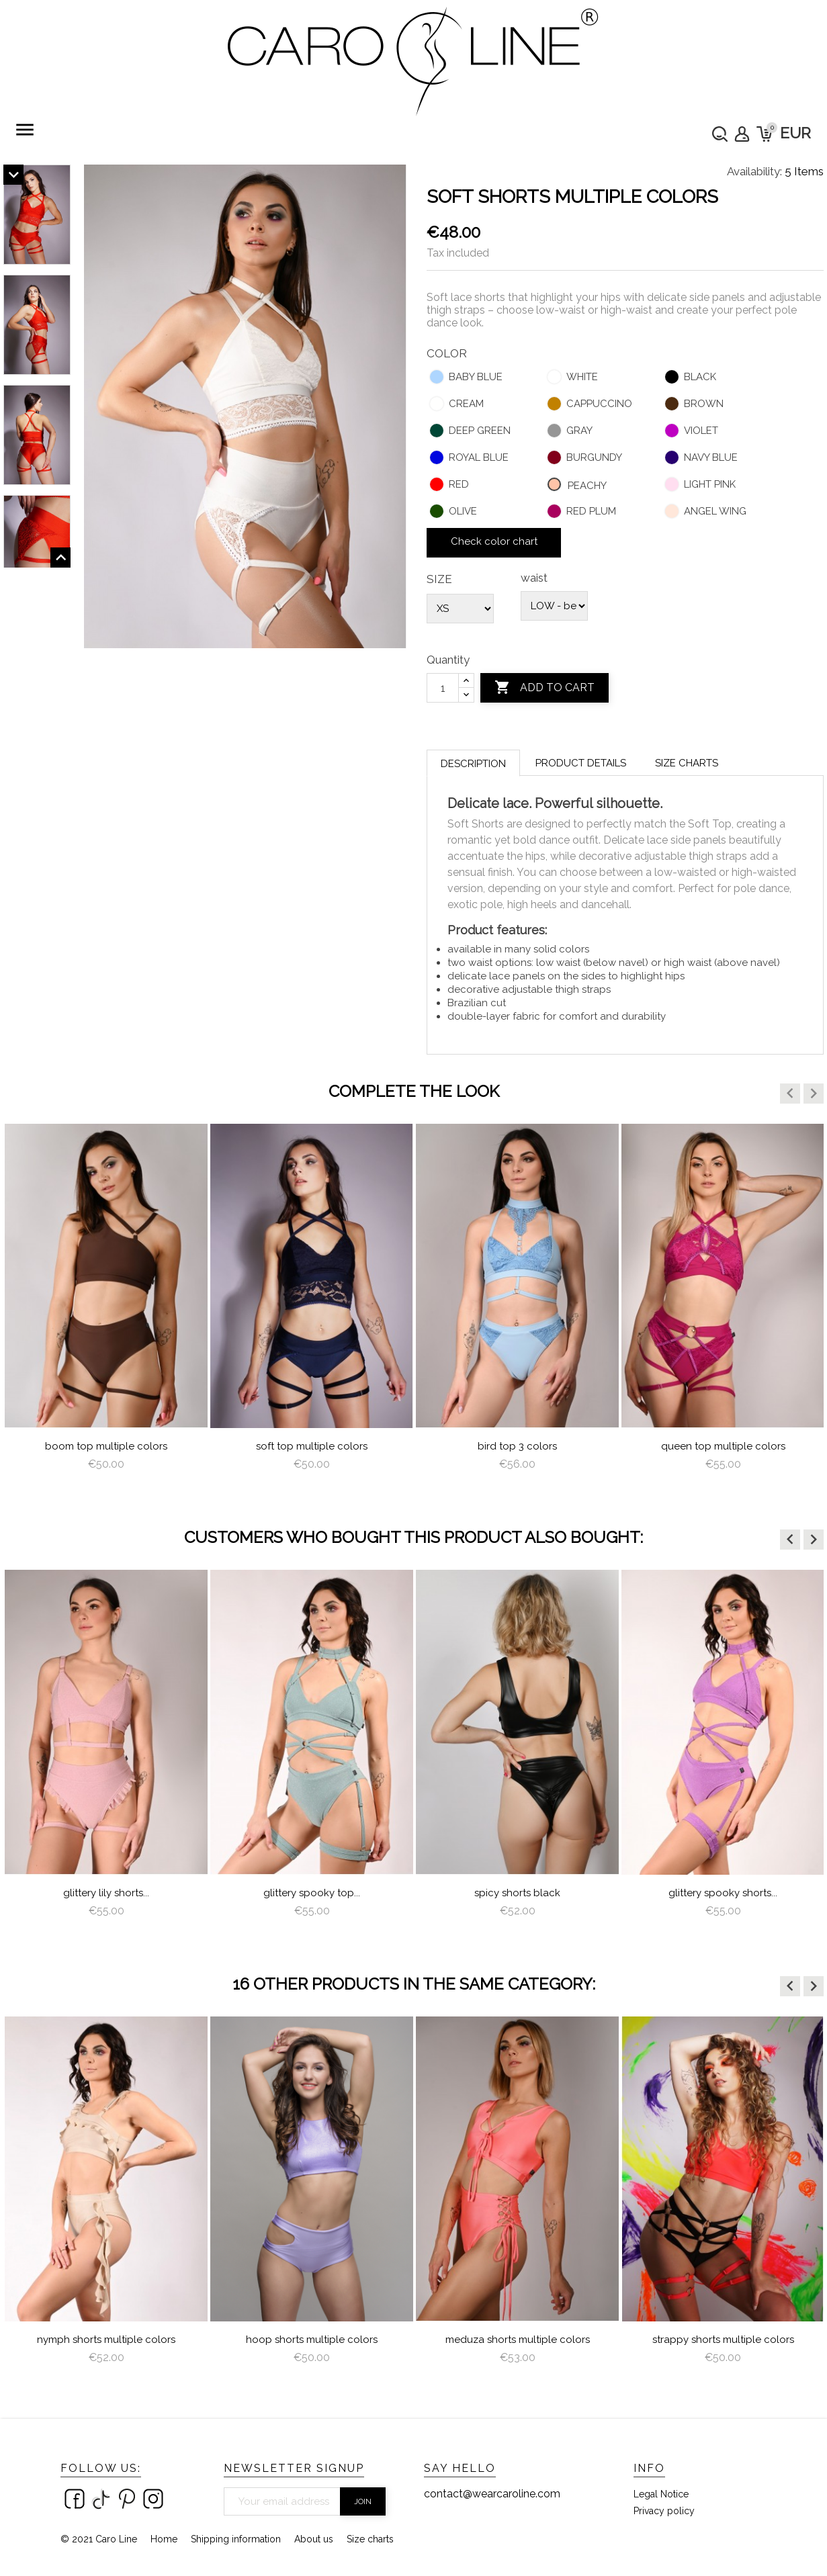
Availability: (754, 171)
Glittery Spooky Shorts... (722, 1893)
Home (163, 2539)
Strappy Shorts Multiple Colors (723, 2340)
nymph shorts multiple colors (106, 2340)
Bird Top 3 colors (517, 1446)
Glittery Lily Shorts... (106, 1893)
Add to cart (544, 688)
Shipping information (236, 2539)
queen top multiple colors (723, 1446)
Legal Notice (661, 2494)
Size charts (686, 763)
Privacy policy (664, 2510)
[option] (106, 1309)
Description (473, 764)
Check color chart (494, 541)
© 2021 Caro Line (98, 2539)
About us (313, 2539)
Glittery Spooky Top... (311, 1893)
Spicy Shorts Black (517, 1893)
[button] (790, 1093)
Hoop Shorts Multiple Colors (312, 2340)
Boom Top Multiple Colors (106, 1446)
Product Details (580, 763)
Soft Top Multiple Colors (311, 1446)
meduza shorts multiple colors (517, 2340)
